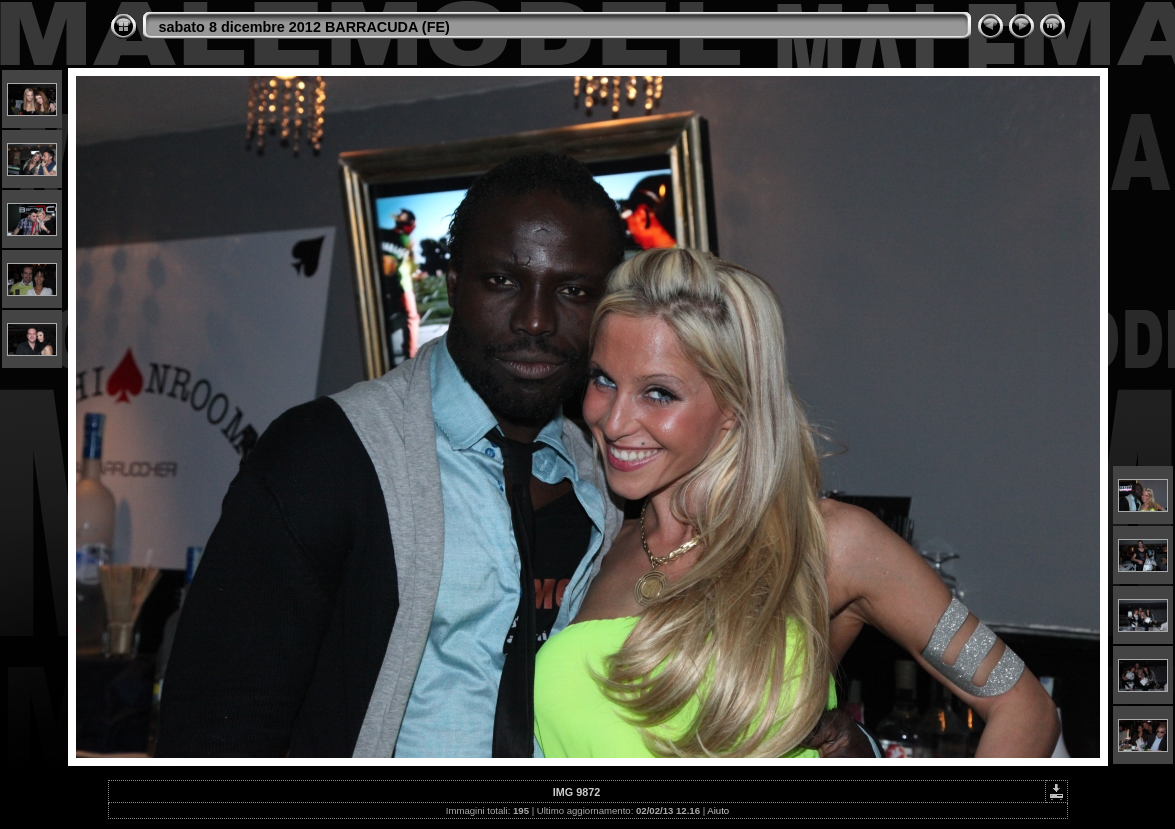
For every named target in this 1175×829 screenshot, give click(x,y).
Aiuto (718, 810)
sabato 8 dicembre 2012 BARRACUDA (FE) (304, 27)
